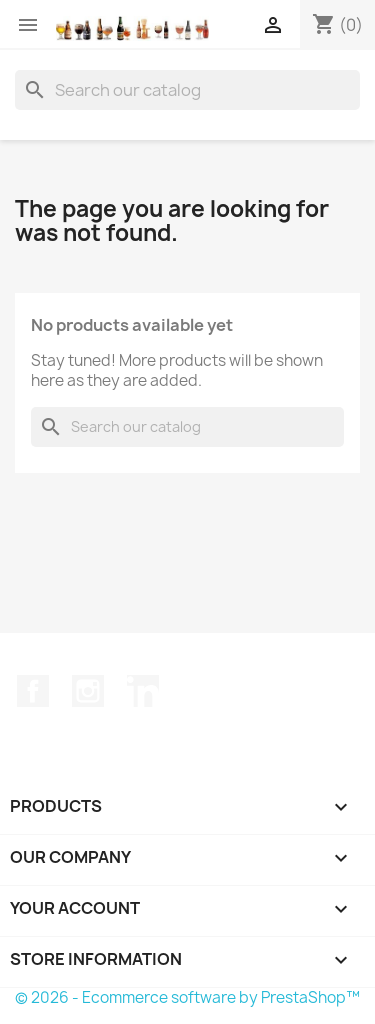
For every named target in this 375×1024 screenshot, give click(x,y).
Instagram (88, 691)
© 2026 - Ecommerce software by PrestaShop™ (187, 997)
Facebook (33, 691)
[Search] (187, 90)
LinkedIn (143, 691)
